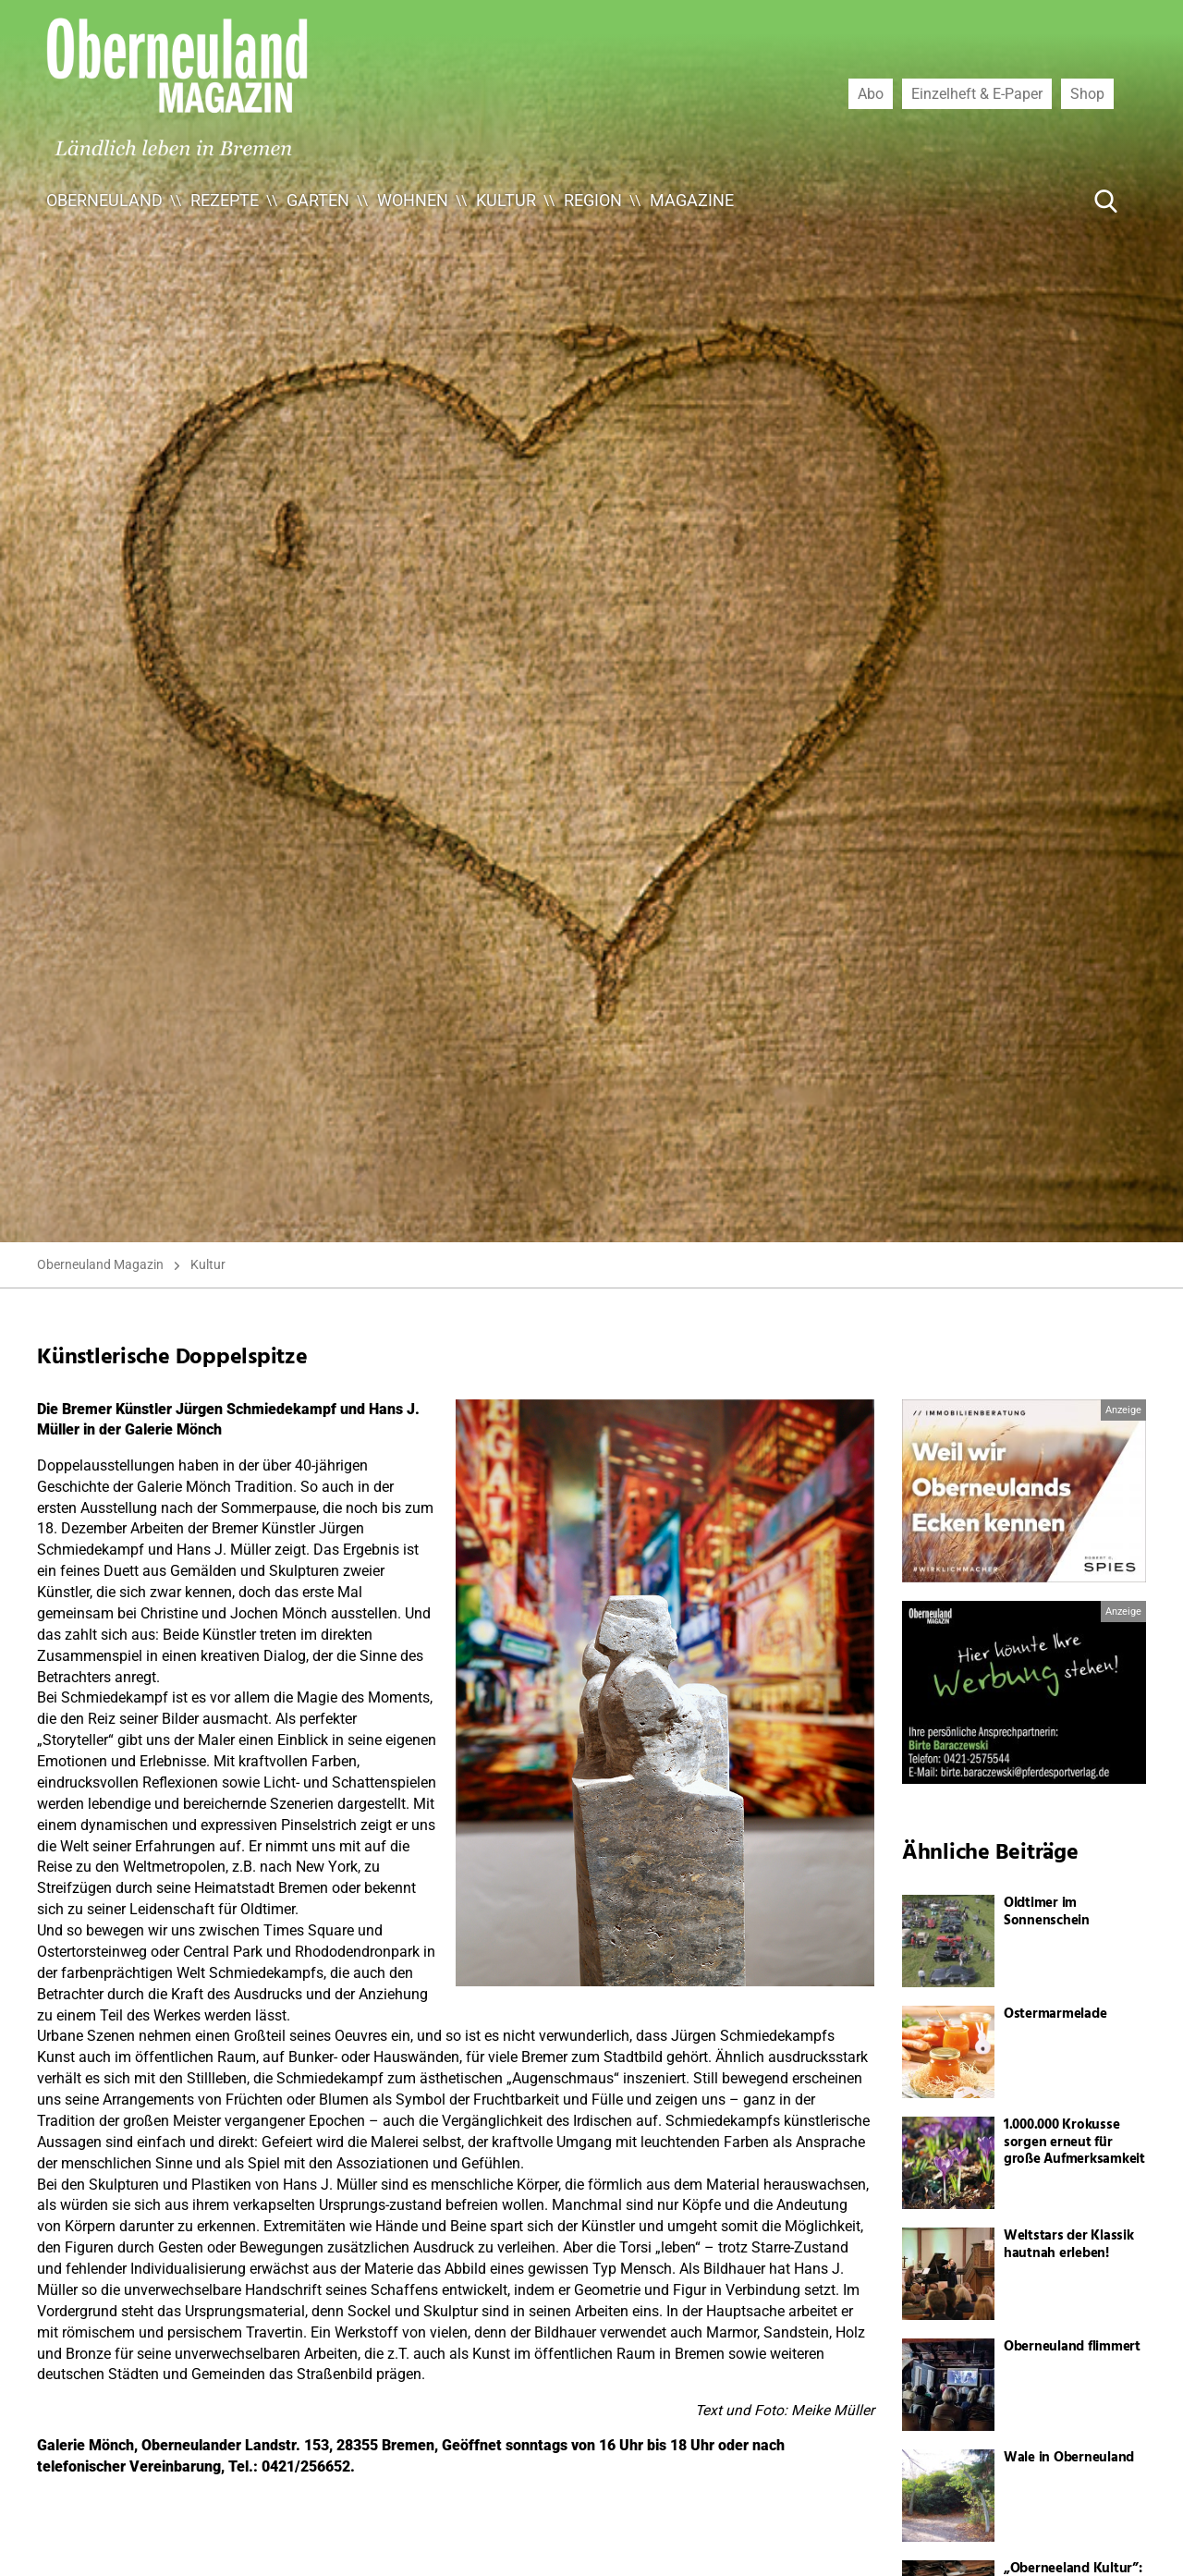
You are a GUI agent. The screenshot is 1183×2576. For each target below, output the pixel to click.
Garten (318, 200)
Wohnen (412, 200)
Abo (871, 93)
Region (593, 200)
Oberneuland (104, 200)
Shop (1087, 93)
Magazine (692, 200)
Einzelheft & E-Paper (977, 93)
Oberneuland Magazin (100, 1264)
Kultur (506, 200)
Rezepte (224, 200)
